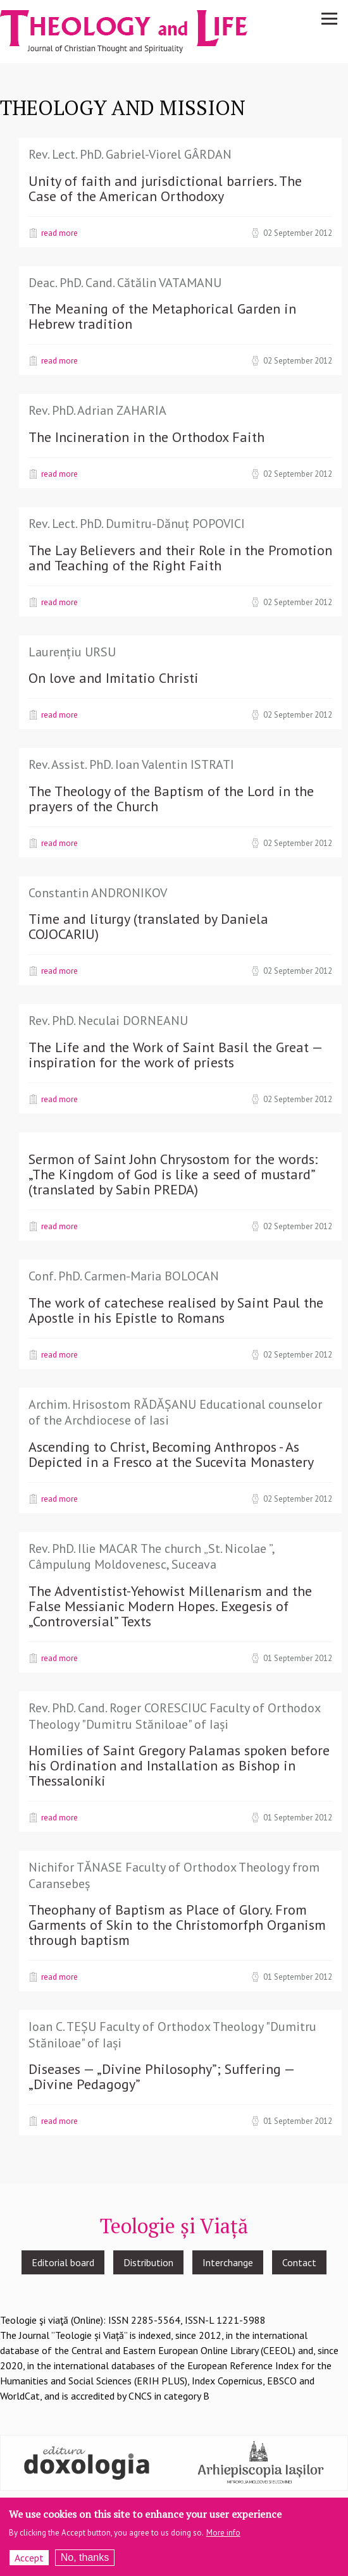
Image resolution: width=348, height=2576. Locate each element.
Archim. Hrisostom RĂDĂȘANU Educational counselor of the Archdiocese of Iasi (175, 1412)
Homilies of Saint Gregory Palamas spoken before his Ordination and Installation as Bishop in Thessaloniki (179, 1765)
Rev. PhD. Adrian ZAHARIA (97, 410)
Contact (299, 2262)
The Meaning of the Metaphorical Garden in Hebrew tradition (162, 316)
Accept (29, 2558)
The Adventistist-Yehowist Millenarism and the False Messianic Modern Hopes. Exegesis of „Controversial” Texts (170, 1606)
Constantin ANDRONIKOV (97, 893)
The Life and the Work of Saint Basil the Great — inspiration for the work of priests (175, 1055)
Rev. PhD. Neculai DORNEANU (108, 1020)
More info (223, 2533)
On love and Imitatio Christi (113, 677)
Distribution (148, 2262)
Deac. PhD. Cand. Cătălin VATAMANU (124, 282)
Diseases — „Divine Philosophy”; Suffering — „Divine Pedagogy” (161, 2076)
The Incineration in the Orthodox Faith (146, 437)
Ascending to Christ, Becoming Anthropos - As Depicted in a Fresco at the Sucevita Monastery (171, 1454)
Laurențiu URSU (72, 652)
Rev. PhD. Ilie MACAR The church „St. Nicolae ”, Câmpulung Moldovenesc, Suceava (151, 1556)
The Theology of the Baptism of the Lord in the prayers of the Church (171, 798)
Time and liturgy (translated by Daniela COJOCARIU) (148, 926)
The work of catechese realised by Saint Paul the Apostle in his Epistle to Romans (175, 1310)
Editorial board (63, 2262)
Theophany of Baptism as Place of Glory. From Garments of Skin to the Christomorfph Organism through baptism (177, 1924)
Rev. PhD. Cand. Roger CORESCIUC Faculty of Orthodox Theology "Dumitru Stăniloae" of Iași (174, 1716)
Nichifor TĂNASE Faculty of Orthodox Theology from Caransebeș (174, 1875)
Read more (59, 233)
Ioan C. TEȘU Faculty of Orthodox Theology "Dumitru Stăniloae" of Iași (172, 2034)
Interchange (227, 2262)
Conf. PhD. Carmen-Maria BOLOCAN (123, 1276)
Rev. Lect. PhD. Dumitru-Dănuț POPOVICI (136, 523)
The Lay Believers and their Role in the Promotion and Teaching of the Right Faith (180, 558)
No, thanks (85, 2558)
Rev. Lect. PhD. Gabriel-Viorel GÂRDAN (130, 154)
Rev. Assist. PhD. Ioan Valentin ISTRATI (131, 764)
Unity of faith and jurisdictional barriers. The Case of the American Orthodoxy (165, 188)
